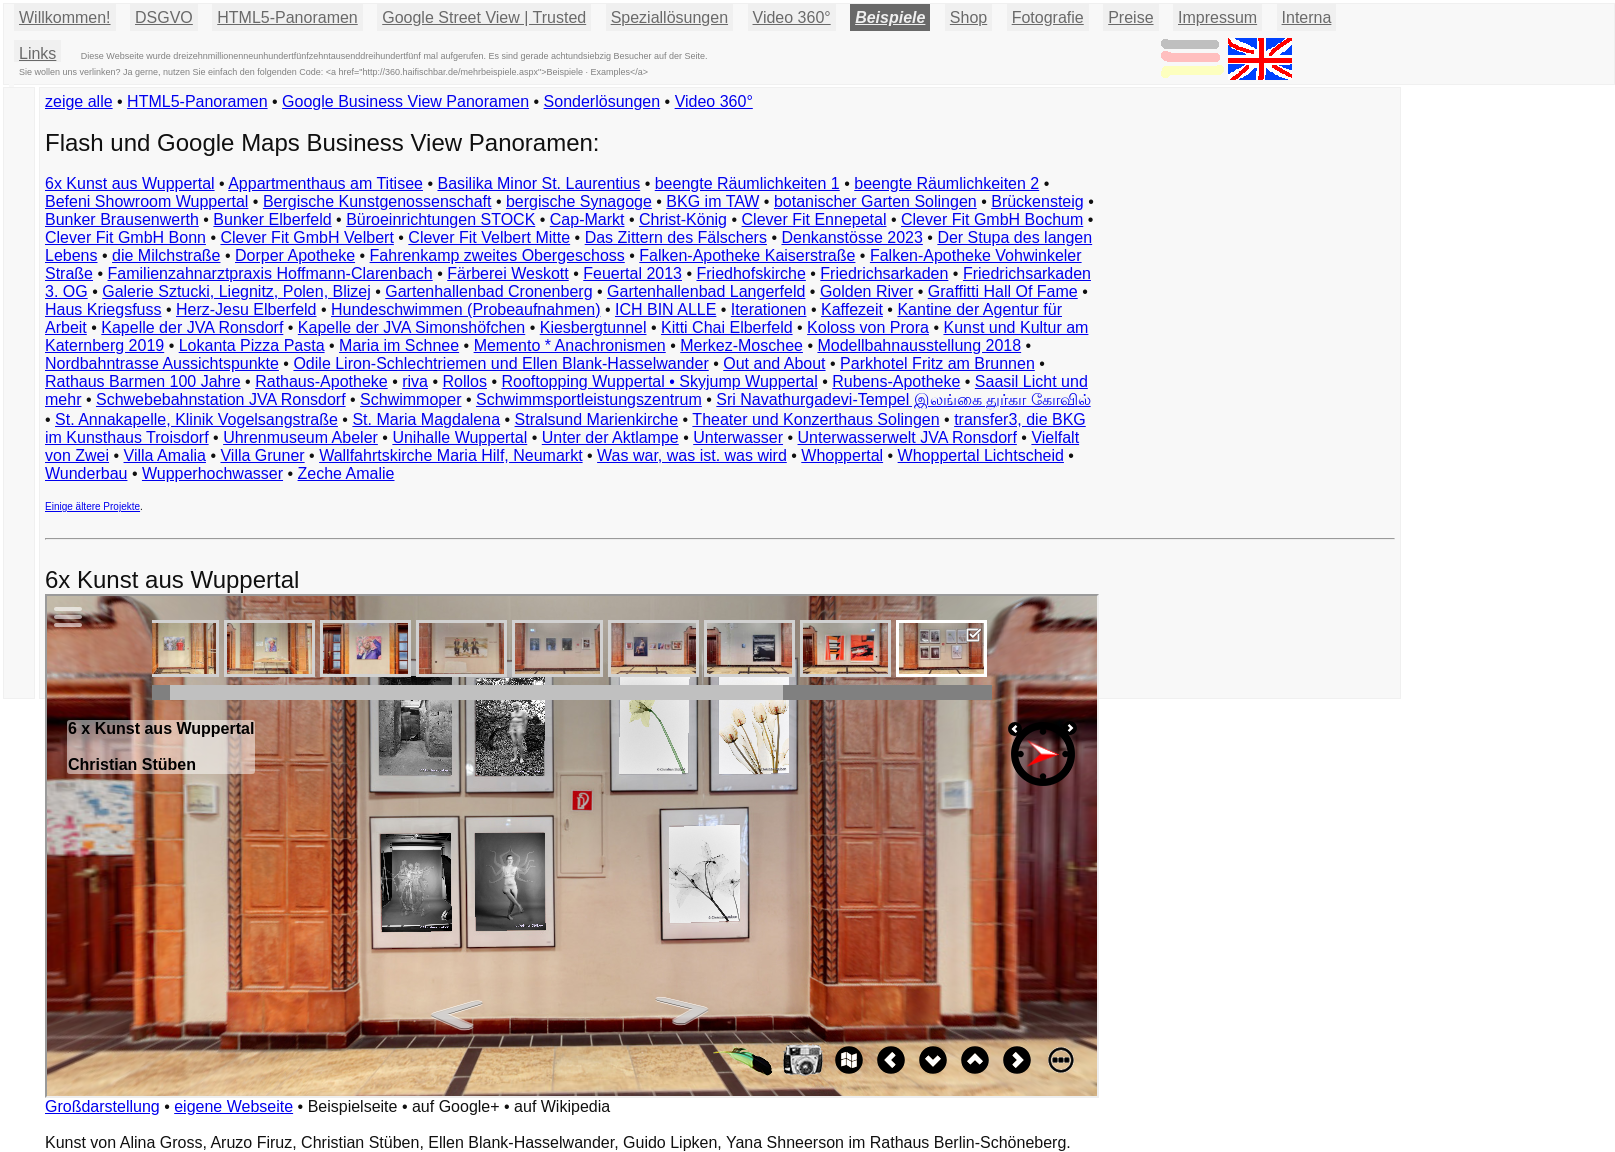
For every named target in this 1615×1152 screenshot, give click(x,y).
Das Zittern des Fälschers (676, 237)
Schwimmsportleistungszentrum (589, 399)
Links (37, 53)
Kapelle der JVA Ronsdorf (192, 327)
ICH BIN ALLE (665, 309)
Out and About (774, 363)
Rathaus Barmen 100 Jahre (143, 381)
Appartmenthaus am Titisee (325, 183)
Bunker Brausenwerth (122, 219)
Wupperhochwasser (212, 473)
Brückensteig (1037, 201)
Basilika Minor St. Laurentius (538, 183)
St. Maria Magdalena (426, 419)
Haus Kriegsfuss (103, 309)
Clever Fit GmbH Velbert (306, 237)
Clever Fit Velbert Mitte (489, 237)
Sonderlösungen (602, 101)
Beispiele (890, 17)
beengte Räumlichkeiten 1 (747, 183)
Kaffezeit (852, 309)
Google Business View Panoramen (405, 101)
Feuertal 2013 (632, 273)
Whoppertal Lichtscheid (981, 455)
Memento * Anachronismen (570, 345)
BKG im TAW (712, 201)
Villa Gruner (262, 455)
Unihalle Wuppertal (459, 437)
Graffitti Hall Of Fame (1003, 291)
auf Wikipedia (562, 1106)
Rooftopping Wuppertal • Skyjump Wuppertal (659, 381)
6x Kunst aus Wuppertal (130, 183)
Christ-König (683, 219)
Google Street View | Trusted (484, 17)
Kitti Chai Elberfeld (727, 327)
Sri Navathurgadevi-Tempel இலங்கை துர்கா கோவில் (903, 399)
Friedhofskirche (750, 273)
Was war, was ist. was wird (692, 455)
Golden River (866, 291)
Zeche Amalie (346, 473)
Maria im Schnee (399, 345)
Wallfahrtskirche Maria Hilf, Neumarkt (450, 455)
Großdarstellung (102, 1106)
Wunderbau (86, 473)
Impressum (1217, 17)
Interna (1307, 17)
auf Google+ (456, 1106)
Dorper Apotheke (295, 255)
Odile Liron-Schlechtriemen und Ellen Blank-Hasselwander (500, 363)
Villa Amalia (165, 455)
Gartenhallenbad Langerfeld (706, 291)
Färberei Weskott (508, 273)
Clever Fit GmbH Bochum (992, 219)
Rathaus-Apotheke (321, 381)
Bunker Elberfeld (272, 219)
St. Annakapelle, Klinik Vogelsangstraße (196, 419)
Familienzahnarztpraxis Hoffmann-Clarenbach (270, 273)
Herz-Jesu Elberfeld (246, 309)
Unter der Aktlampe (610, 437)
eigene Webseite (233, 1106)
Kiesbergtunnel (593, 327)
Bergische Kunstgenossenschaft (377, 201)
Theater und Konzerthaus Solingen (815, 419)
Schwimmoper (410, 399)
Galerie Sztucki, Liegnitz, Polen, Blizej (236, 291)
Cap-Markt (587, 219)
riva (415, 381)
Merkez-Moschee (741, 345)
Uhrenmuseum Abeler (300, 437)
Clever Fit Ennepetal (814, 219)
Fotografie (1048, 17)
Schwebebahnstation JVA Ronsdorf (221, 399)
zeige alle (79, 101)
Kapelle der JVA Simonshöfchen (411, 327)
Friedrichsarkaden (884, 273)
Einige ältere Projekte (92, 506)
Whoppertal (842, 455)
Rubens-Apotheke (896, 381)
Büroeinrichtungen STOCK (440, 219)
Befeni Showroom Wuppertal (146, 201)
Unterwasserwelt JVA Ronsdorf (907, 437)
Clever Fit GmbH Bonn (125, 237)
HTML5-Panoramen (287, 17)
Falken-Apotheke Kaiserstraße (747, 255)
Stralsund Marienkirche (597, 419)
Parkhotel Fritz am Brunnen (937, 363)
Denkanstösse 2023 (851, 237)
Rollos (464, 381)
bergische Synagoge (579, 201)
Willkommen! (65, 17)
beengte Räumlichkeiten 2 (946, 183)
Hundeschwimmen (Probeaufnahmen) (465, 309)
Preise (1130, 17)
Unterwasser (738, 437)
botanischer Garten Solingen (875, 201)
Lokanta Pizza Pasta (252, 345)
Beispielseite (353, 1106)
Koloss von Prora (868, 327)
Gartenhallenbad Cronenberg (488, 291)
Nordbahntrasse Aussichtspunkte (162, 363)
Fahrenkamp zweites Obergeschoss (497, 255)
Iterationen (769, 309)
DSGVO (164, 17)
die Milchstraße (166, 255)
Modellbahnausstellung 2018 (919, 345)
